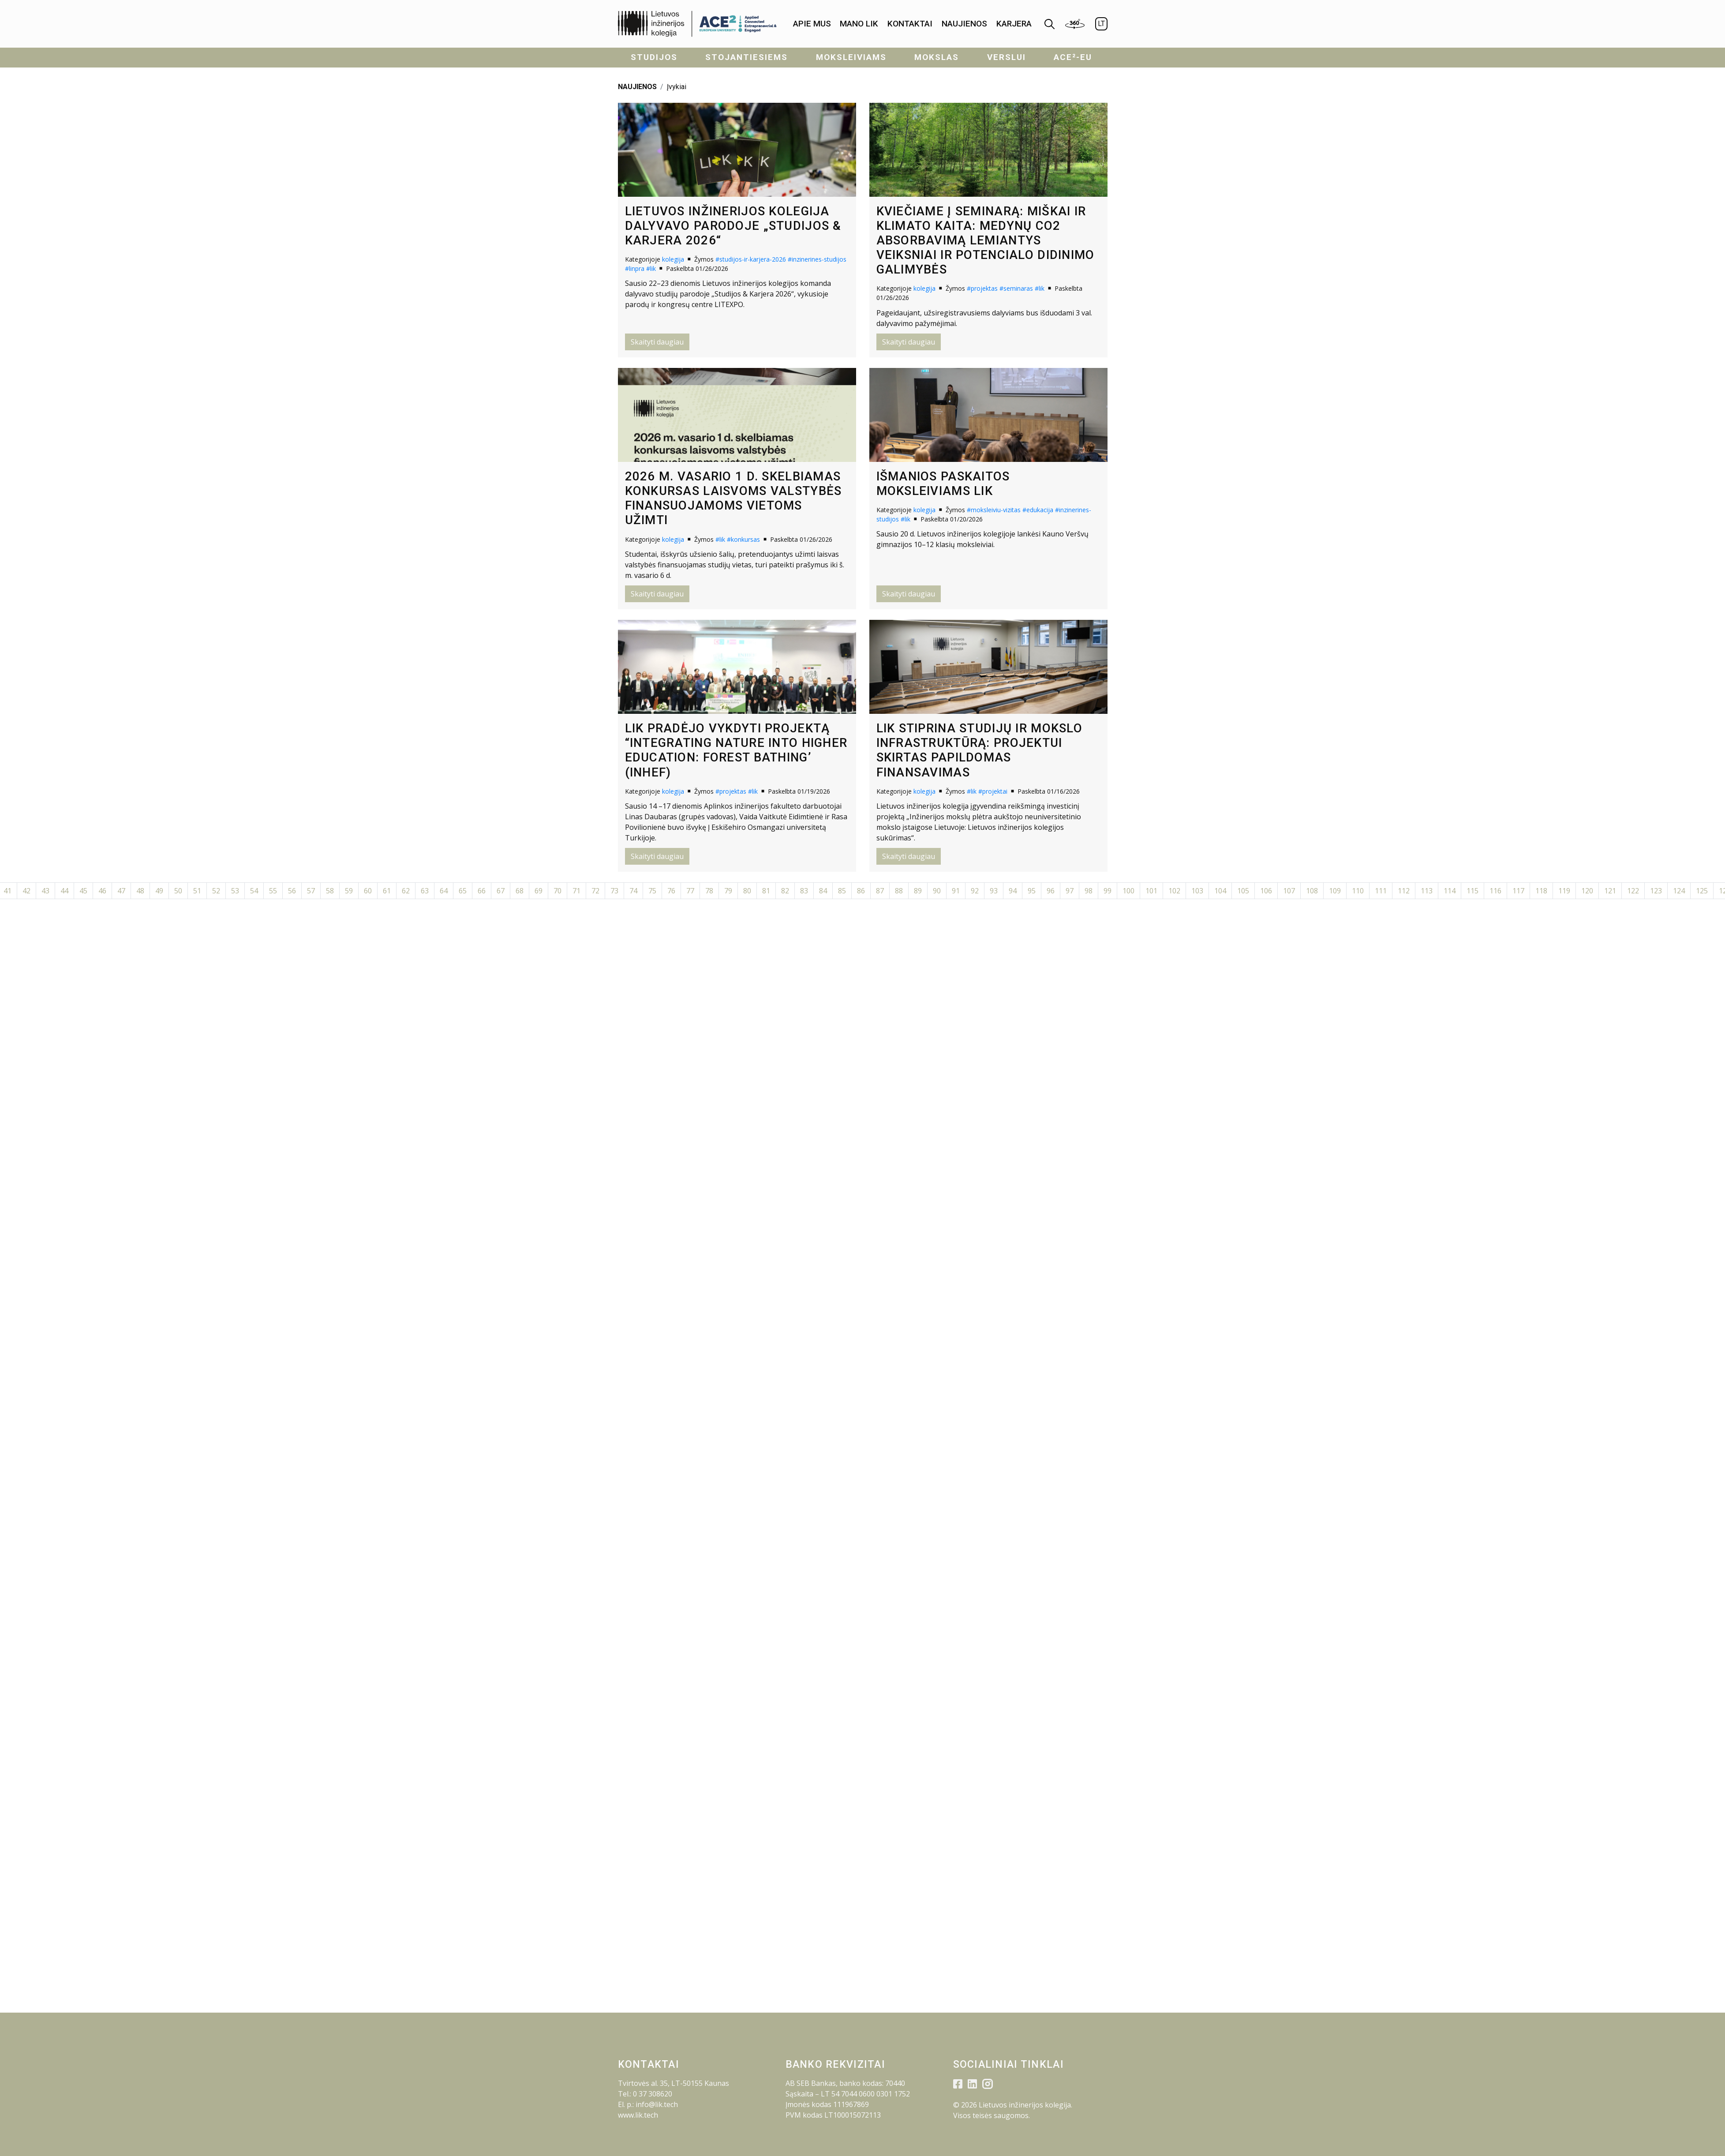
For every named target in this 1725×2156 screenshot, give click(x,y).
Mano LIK (859, 24)
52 (216, 891)
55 (273, 891)
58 (330, 891)
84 (823, 891)
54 (254, 891)
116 (1495, 891)
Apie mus (812, 24)
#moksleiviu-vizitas (994, 510)
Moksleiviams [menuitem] (851, 57)
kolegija (673, 259)
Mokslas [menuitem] (936, 57)
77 (690, 891)
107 (1289, 891)
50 (178, 891)
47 (121, 891)
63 (425, 891)
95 (1032, 891)
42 (26, 891)
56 (292, 891)
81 (766, 891)
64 (444, 891)
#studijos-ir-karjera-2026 (750, 259)
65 (463, 891)
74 (633, 891)
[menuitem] (812, 24)
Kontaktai (909, 24)
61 (387, 891)
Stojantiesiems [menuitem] (746, 57)
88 (899, 891)
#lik (651, 268)
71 (576, 891)
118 (1541, 891)
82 (785, 891)
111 (1381, 891)
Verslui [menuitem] (1006, 57)
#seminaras (1016, 288)
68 (520, 891)
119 (1564, 891)
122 (1633, 891)
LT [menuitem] (1101, 23)
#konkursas (743, 539)
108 (1312, 891)
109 (1335, 891)
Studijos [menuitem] (654, 57)
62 (406, 891)
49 (159, 891)
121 (1610, 891)
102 (1174, 891)
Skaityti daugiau (657, 342)
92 (975, 891)
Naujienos (964, 24)
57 (311, 891)
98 (1089, 891)
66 (482, 891)
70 (557, 891)
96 (1051, 891)
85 (842, 891)
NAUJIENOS (637, 86)
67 (501, 891)
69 (539, 891)
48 (140, 891)
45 (83, 891)
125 (1702, 891)
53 (235, 891)
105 (1243, 891)
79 (728, 891)
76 (671, 891)
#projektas (982, 288)
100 (1128, 891)
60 (368, 891)
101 (1151, 891)
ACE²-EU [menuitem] (1073, 57)
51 (197, 891)
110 (1358, 891)
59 (349, 891)
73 (614, 891)
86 (861, 891)
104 (1220, 891)
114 (1450, 891)
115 (1472, 891)
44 (64, 891)
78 (709, 891)
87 (880, 891)
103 (1197, 891)
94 (1013, 891)
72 (595, 891)
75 (652, 891)
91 (956, 891)
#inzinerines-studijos (817, 259)
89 (918, 891)
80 (747, 891)
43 (45, 891)
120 (1587, 891)
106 (1266, 891)
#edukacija (1037, 510)
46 (102, 891)
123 (1656, 891)
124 (1679, 891)
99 (1107, 891)
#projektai (992, 791)
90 (937, 891)
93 (994, 891)
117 (1518, 891)
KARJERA (1014, 24)
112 (1404, 891)
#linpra (634, 268)
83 (804, 891)
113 (1427, 891)
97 (1070, 891)
